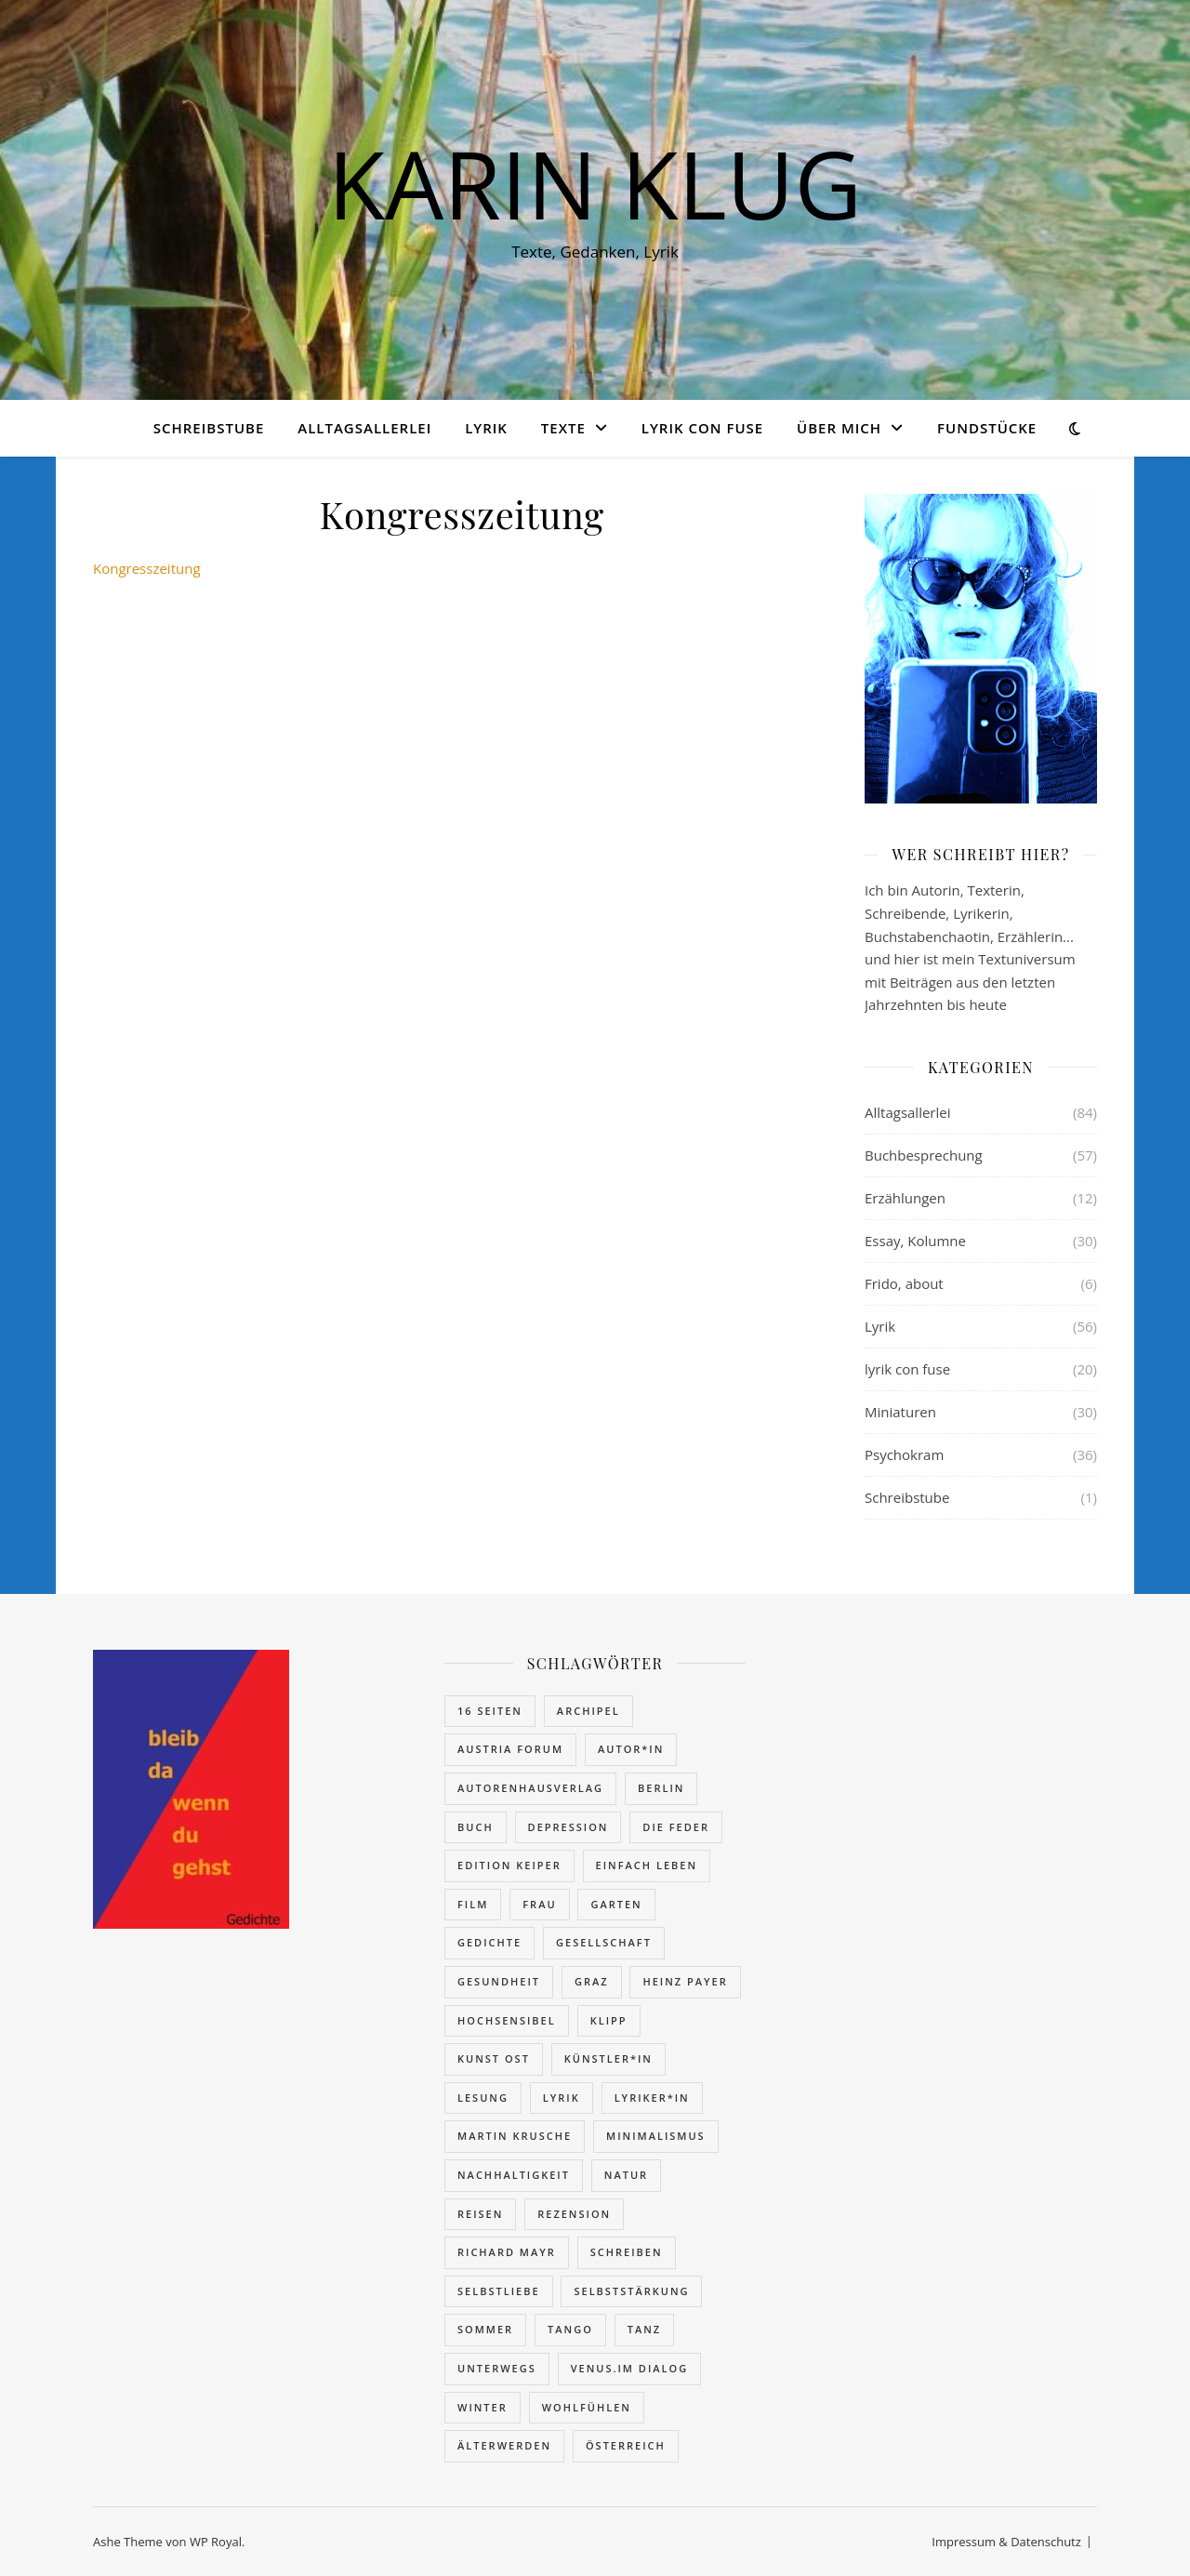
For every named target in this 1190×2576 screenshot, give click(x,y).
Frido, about (904, 1283)
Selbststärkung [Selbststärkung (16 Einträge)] (631, 2291)
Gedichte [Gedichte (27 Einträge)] (489, 1942)
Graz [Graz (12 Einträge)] (592, 1981)
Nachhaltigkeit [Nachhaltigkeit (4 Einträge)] (513, 2175)
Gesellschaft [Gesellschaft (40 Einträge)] (604, 1942)
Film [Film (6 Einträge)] (472, 1904)
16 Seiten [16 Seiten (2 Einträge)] (489, 1711)
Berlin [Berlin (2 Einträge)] (661, 1788)
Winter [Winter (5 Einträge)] (482, 2407)
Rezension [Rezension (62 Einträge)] (574, 2214)
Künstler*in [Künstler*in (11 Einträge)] (608, 2058)
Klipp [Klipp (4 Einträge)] (609, 2020)
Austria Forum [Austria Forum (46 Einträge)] (510, 1749)
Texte (563, 427)
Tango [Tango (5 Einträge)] (570, 2329)
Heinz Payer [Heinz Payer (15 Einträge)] (684, 1981)
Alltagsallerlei (364, 427)
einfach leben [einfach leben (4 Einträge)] (646, 1865)
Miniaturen (900, 1411)
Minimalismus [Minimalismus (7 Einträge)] (656, 2136)
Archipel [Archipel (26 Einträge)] (588, 1711)
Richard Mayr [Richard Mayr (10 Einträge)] (506, 2252)
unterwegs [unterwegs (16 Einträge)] (496, 2368)
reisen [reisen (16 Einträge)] (480, 2214)
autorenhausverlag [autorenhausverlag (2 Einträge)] (530, 1788)
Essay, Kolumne (915, 1240)
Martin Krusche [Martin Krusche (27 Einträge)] (514, 2136)
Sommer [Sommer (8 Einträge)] (485, 2329)
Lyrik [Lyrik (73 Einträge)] (561, 2098)
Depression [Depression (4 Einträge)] (568, 1827)
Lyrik (486, 427)
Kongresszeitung (147, 568)
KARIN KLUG (595, 183)
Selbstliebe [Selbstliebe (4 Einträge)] (498, 2291)
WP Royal (216, 2541)
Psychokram (904, 1454)
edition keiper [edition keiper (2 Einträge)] (509, 1865)
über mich (839, 427)
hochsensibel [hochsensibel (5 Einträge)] (506, 2020)
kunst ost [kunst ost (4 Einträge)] (493, 2058)
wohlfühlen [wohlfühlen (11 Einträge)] (586, 2407)
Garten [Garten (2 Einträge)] (615, 1904)
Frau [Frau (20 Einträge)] (539, 1904)
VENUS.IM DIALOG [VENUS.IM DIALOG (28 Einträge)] (630, 2368)
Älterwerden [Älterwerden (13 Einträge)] (504, 2445)
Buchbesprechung (924, 1155)
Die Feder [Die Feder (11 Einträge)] (675, 1827)
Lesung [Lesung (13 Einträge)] (483, 2098)
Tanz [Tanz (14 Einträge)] (644, 2329)
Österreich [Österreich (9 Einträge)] (626, 2445)
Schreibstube (209, 427)
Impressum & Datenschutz (1006, 2541)
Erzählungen (905, 1197)
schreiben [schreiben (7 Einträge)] (626, 2252)
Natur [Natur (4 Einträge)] (626, 2175)
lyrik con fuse (702, 427)
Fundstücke (987, 427)
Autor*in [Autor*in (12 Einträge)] (631, 1749)
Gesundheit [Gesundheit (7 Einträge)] (498, 1981)
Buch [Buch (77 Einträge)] (475, 1827)
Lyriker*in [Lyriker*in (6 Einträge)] (652, 2098)
